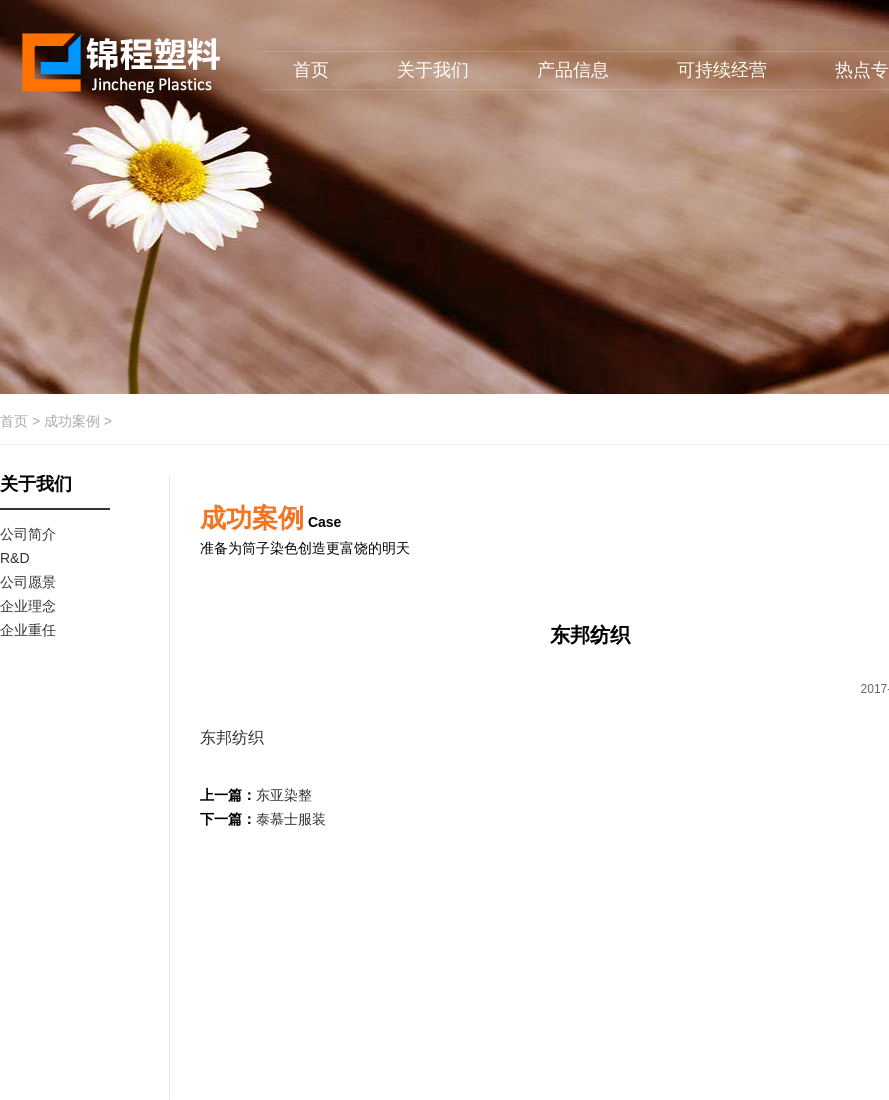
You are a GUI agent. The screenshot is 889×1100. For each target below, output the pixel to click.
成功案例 (72, 421)
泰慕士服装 (291, 819)
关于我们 (433, 70)
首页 (311, 70)
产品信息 (573, 70)
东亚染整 (284, 795)
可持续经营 (722, 70)
